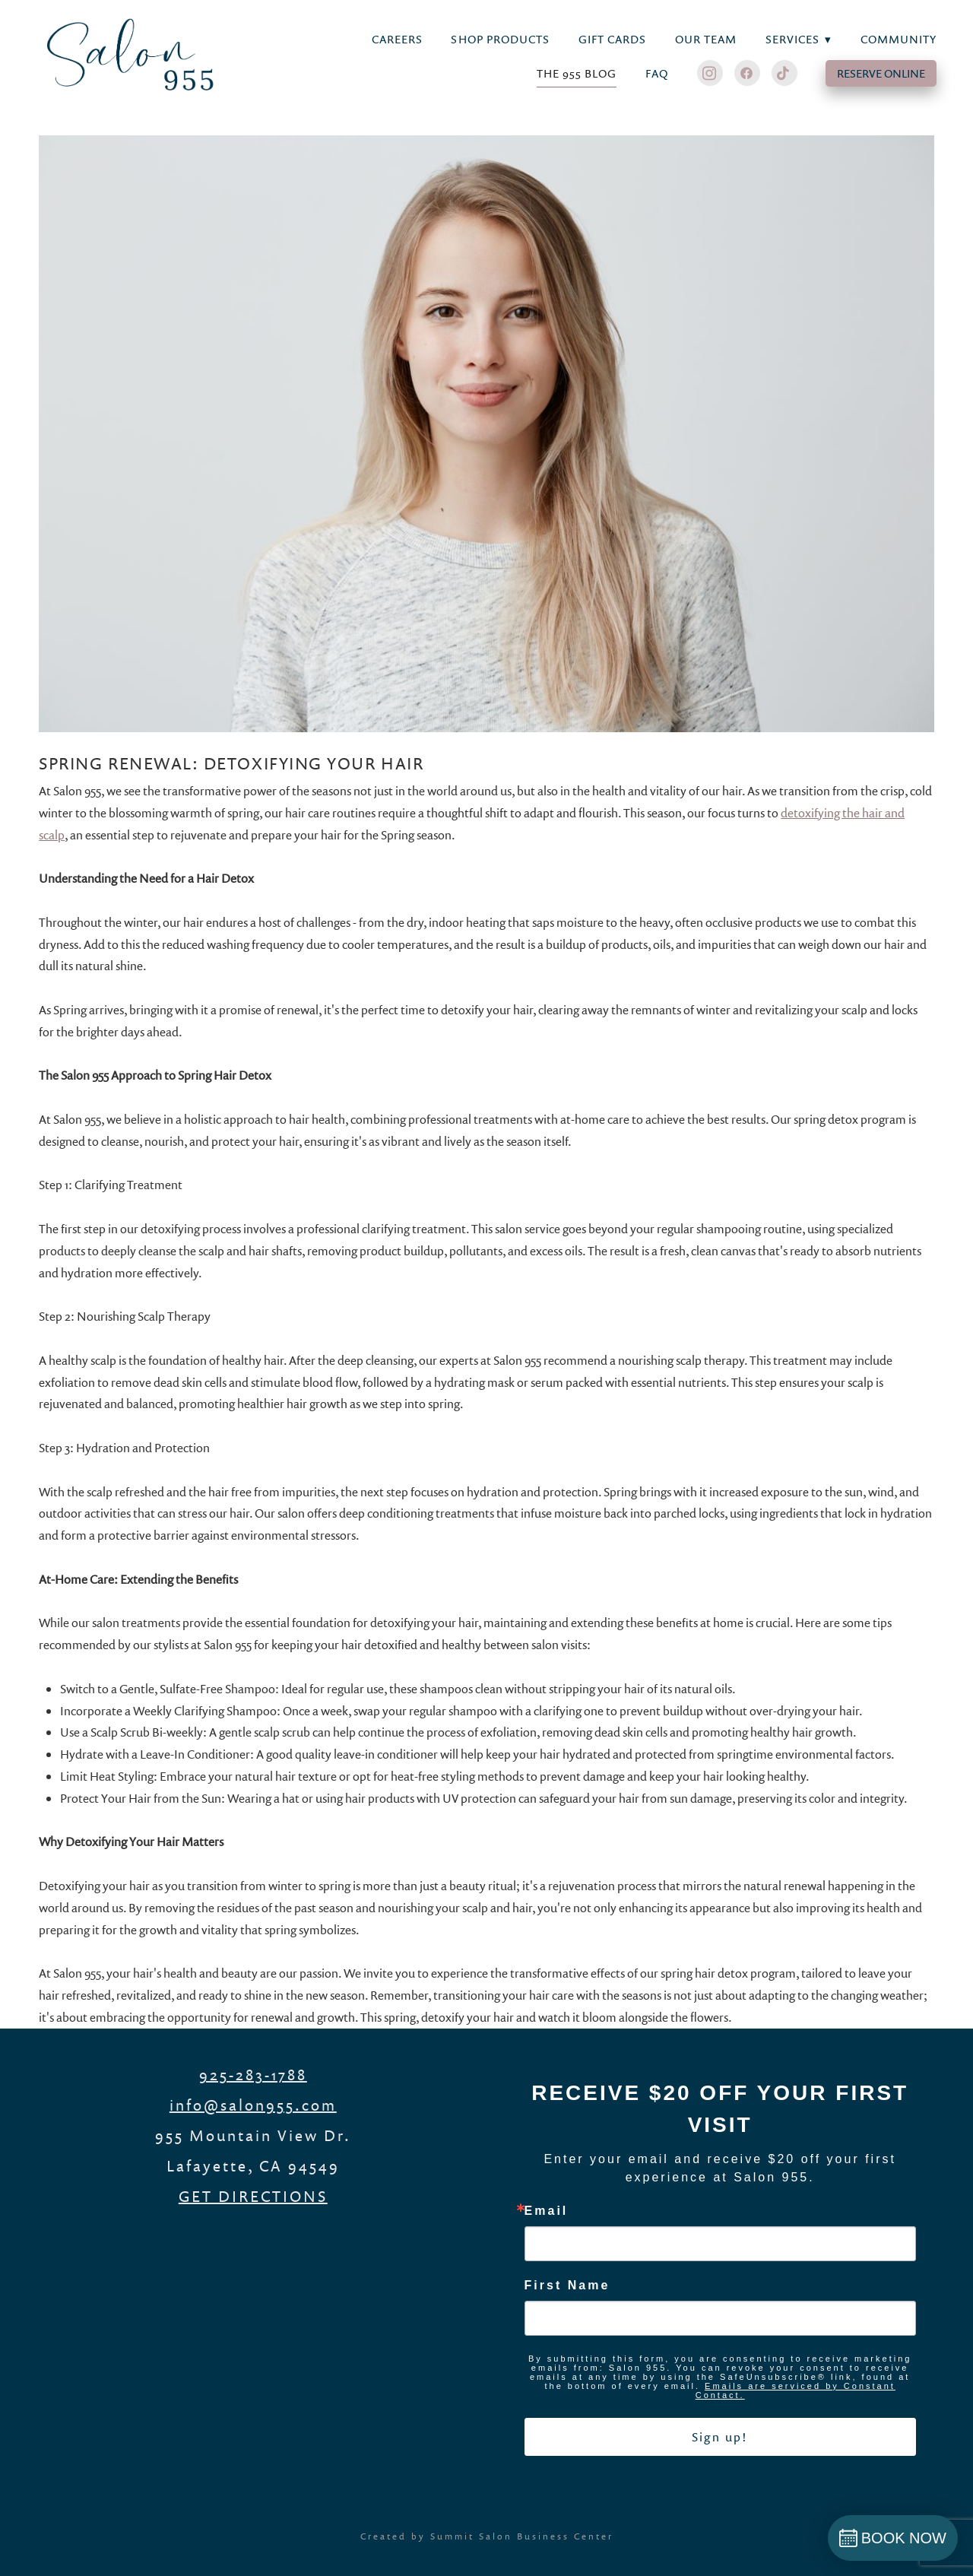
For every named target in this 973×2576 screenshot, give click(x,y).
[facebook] (747, 73)
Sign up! (720, 2436)
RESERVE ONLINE (881, 73)
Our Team (706, 39)
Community (898, 39)
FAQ (656, 73)
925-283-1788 (253, 2074)
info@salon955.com (253, 2104)
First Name (567, 2285)
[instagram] (710, 73)
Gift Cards (612, 39)
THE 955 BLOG (577, 73)
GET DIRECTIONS (253, 2195)
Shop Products (500, 39)
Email (547, 2211)
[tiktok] (784, 73)
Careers (397, 39)
